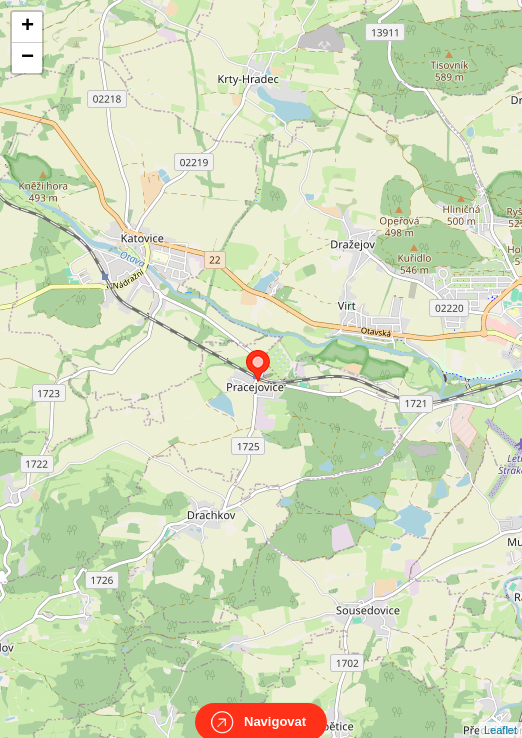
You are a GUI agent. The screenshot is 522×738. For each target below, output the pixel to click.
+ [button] (27, 27)
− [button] (27, 58)
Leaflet (500, 712)
